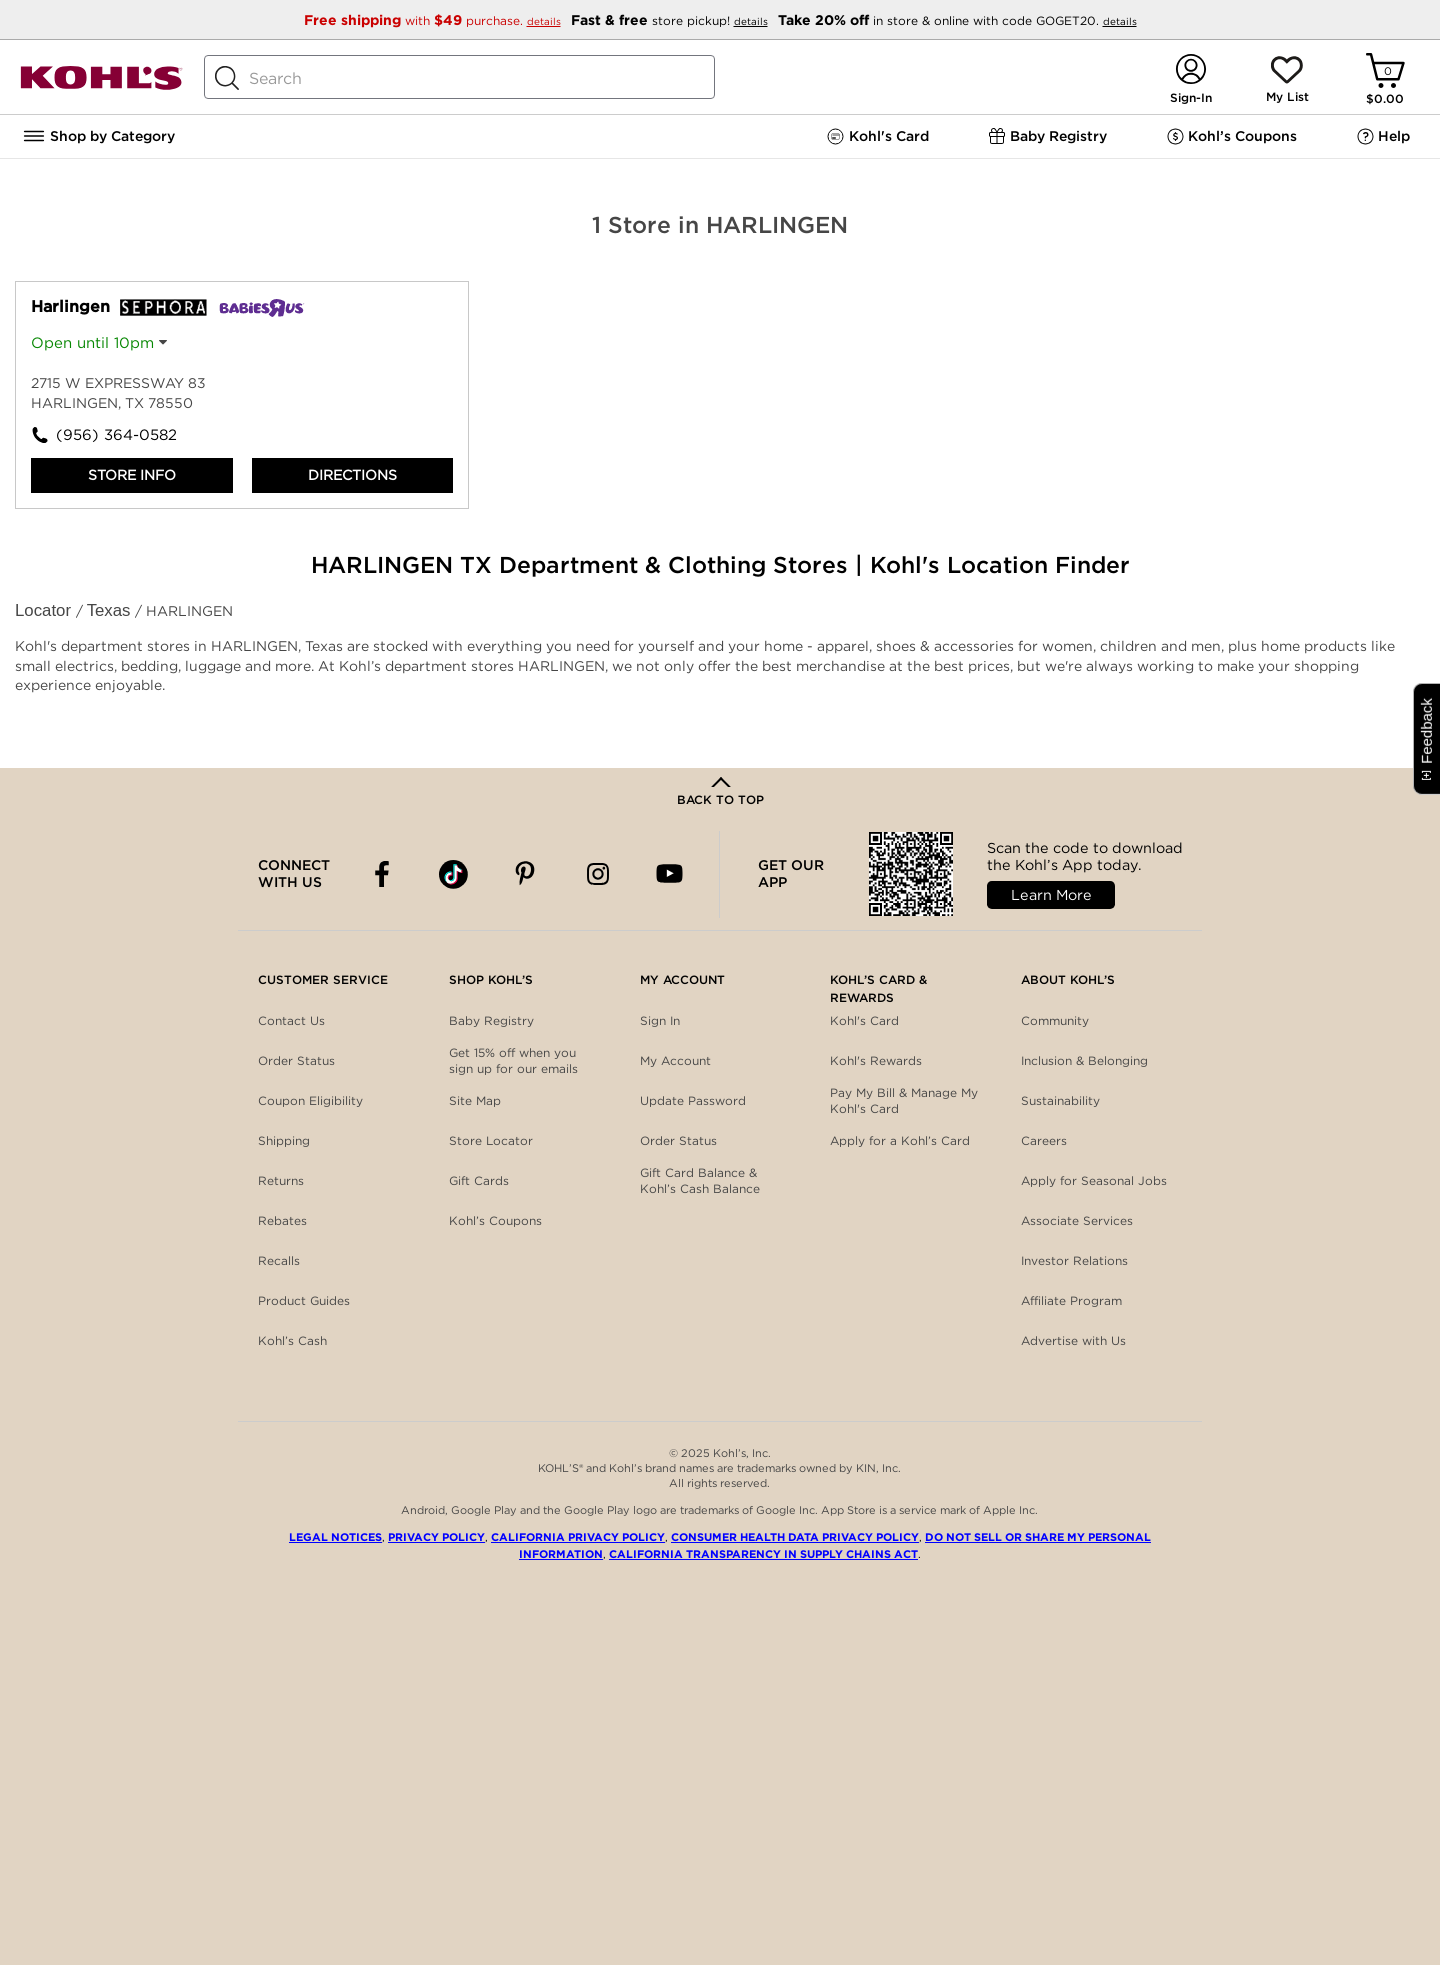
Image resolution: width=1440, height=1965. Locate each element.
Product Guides (304, 1300)
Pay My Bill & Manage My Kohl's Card (904, 1100)
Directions (352, 475)
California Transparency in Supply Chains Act (763, 1554)
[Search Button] (227, 78)
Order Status (296, 1060)
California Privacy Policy (578, 1537)
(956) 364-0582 (116, 435)
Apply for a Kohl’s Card (900, 1140)
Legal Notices (335, 1537)
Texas (111, 610)
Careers (1044, 1140)
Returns (281, 1180)
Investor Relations (1074, 1260)
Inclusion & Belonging (1084, 1060)
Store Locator (491, 1140)
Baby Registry (491, 1020)
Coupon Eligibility (310, 1100)
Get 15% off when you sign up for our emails (513, 1060)
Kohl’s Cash (292, 1340)
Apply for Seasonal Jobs (1094, 1180)
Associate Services (1077, 1220)
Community (1055, 1020)
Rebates (282, 1220)
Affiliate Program (1071, 1300)
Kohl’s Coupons (495, 1220)
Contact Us (291, 1020)
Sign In (660, 1020)
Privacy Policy (436, 1537)
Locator (45, 610)
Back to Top (720, 799)
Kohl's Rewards (876, 1060)
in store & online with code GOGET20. (957, 20)
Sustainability (1060, 1100)
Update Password (693, 1100)
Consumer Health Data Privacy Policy (795, 1537)
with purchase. (434, 20)
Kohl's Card (864, 1020)
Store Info (132, 475)
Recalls (279, 1260)
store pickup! (671, 20)
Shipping (284, 1140)
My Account (675, 1060)
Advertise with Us (1073, 1340)
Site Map (475, 1100)
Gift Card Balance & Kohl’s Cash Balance (700, 1180)
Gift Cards (479, 1180)
